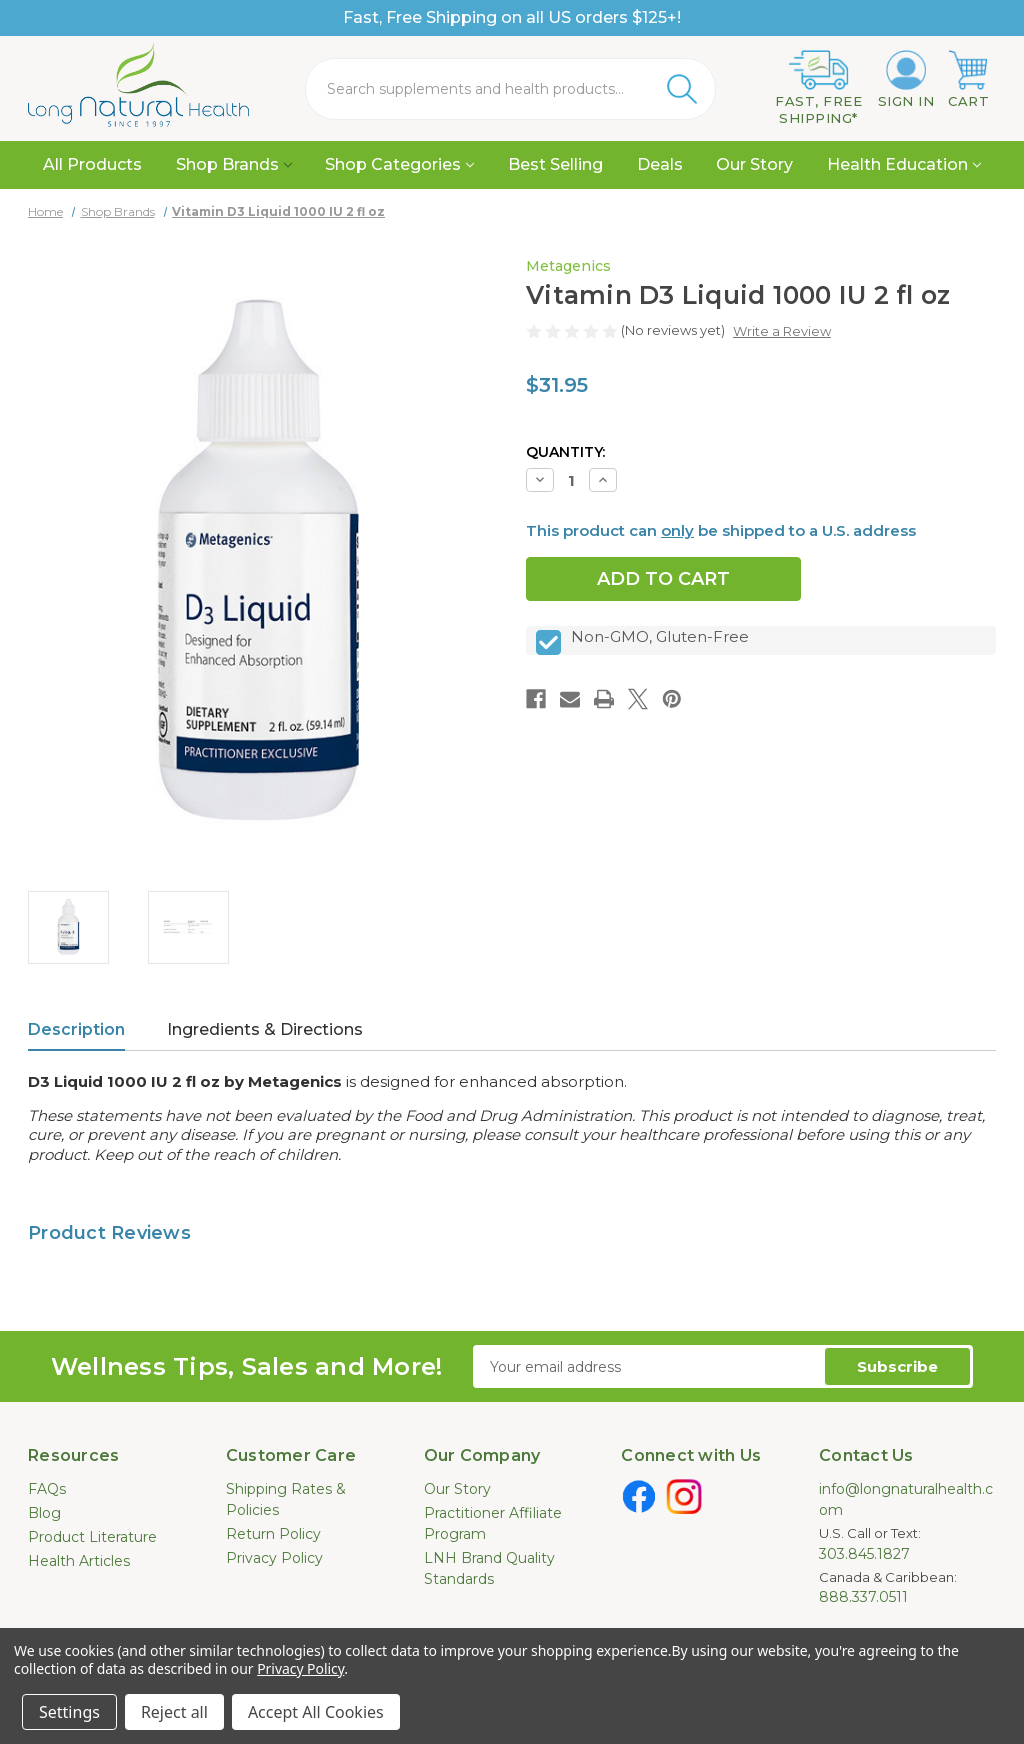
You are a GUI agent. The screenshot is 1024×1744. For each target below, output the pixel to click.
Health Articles (79, 1561)
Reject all (174, 1712)
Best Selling (555, 164)
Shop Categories (399, 164)
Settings (69, 1712)
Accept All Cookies (316, 1712)
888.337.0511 (863, 1597)
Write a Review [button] (782, 331)
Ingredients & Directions (265, 1029)
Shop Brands (234, 164)
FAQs (47, 1489)
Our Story (754, 164)
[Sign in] (906, 80)
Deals (660, 164)
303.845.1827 (864, 1554)
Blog (44, 1513)
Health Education (904, 164)
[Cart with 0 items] (968, 80)
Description (76, 1029)
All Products (92, 164)
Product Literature (92, 1537)
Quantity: (565, 452)
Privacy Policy (274, 1558)
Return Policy (273, 1534)
